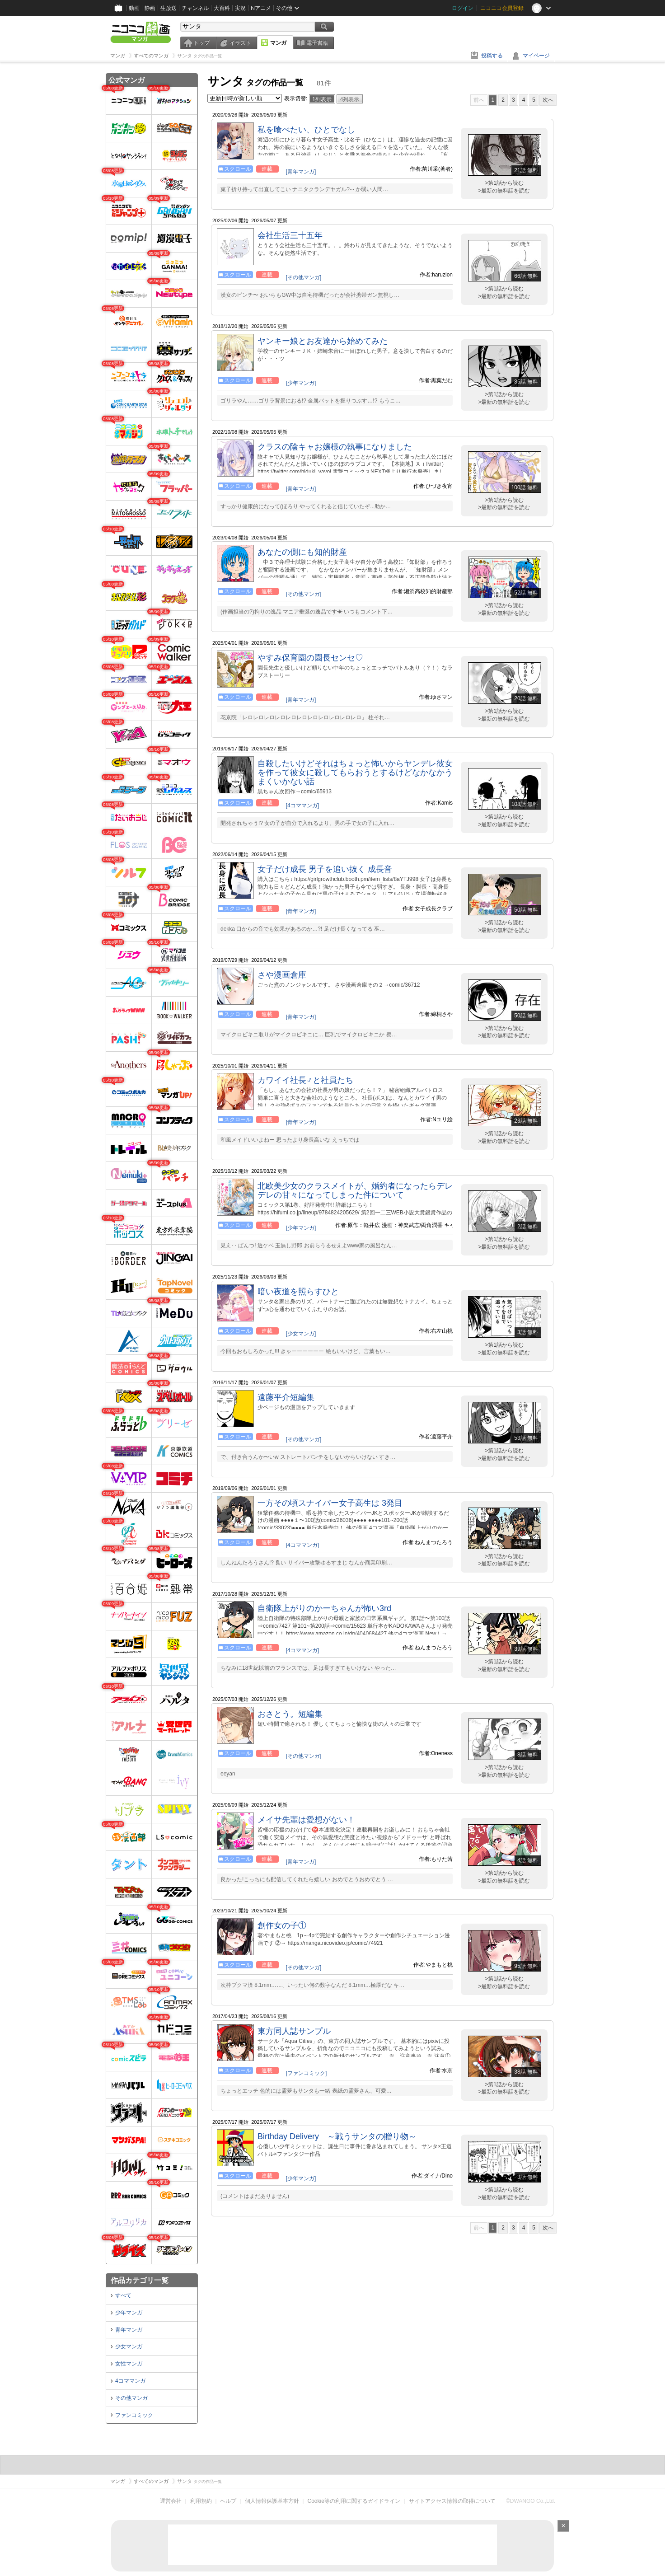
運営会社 (171, 2501)
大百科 (222, 8)
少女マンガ (128, 2346)
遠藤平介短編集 (286, 1397)
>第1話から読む (504, 183)
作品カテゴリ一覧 (140, 2280)
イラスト (240, 43)
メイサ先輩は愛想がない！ (306, 1819)
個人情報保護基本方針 (272, 2501)
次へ (548, 100)
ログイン (462, 8)
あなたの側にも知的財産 (302, 552)
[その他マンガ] (304, 277)
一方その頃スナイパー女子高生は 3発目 (330, 1503)
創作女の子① (282, 1925)
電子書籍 (317, 43)
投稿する (492, 55)
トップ (201, 43)
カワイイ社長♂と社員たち (305, 1080)
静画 (150, 8)
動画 (134, 8)
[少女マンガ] (301, 1333)
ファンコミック (134, 2415)
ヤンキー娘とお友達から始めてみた (323, 341)
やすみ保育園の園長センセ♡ (310, 657)
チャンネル (195, 8)
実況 (240, 8)
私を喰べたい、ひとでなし (306, 129)
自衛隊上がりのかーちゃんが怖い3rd (324, 1608)
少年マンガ (128, 2312)
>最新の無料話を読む (504, 190)
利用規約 (201, 2501)
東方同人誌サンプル (294, 2031)
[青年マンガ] (301, 172)
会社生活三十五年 (290, 235)
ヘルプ (228, 2501)
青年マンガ (128, 2330)
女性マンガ (128, 2364)
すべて (123, 2295)
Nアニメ (261, 8)
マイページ (536, 55)
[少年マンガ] (301, 383)
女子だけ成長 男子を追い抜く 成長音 (325, 869)
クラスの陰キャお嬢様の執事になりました (335, 446)
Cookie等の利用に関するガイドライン (354, 2501)
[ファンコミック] (306, 2073)
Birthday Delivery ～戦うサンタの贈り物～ (337, 2136)
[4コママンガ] (302, 805)
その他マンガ (131, 2398)
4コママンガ (130, 2381)
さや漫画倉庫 (282, 974)
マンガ (278, 43)
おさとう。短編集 (290, 1714)
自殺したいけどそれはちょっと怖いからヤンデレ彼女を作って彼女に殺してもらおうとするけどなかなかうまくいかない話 (355, 772)
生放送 (168, 8)
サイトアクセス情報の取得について (452, 2501)
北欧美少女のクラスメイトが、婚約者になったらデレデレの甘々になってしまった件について (355, 1190)
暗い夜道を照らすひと (298, 1291)
